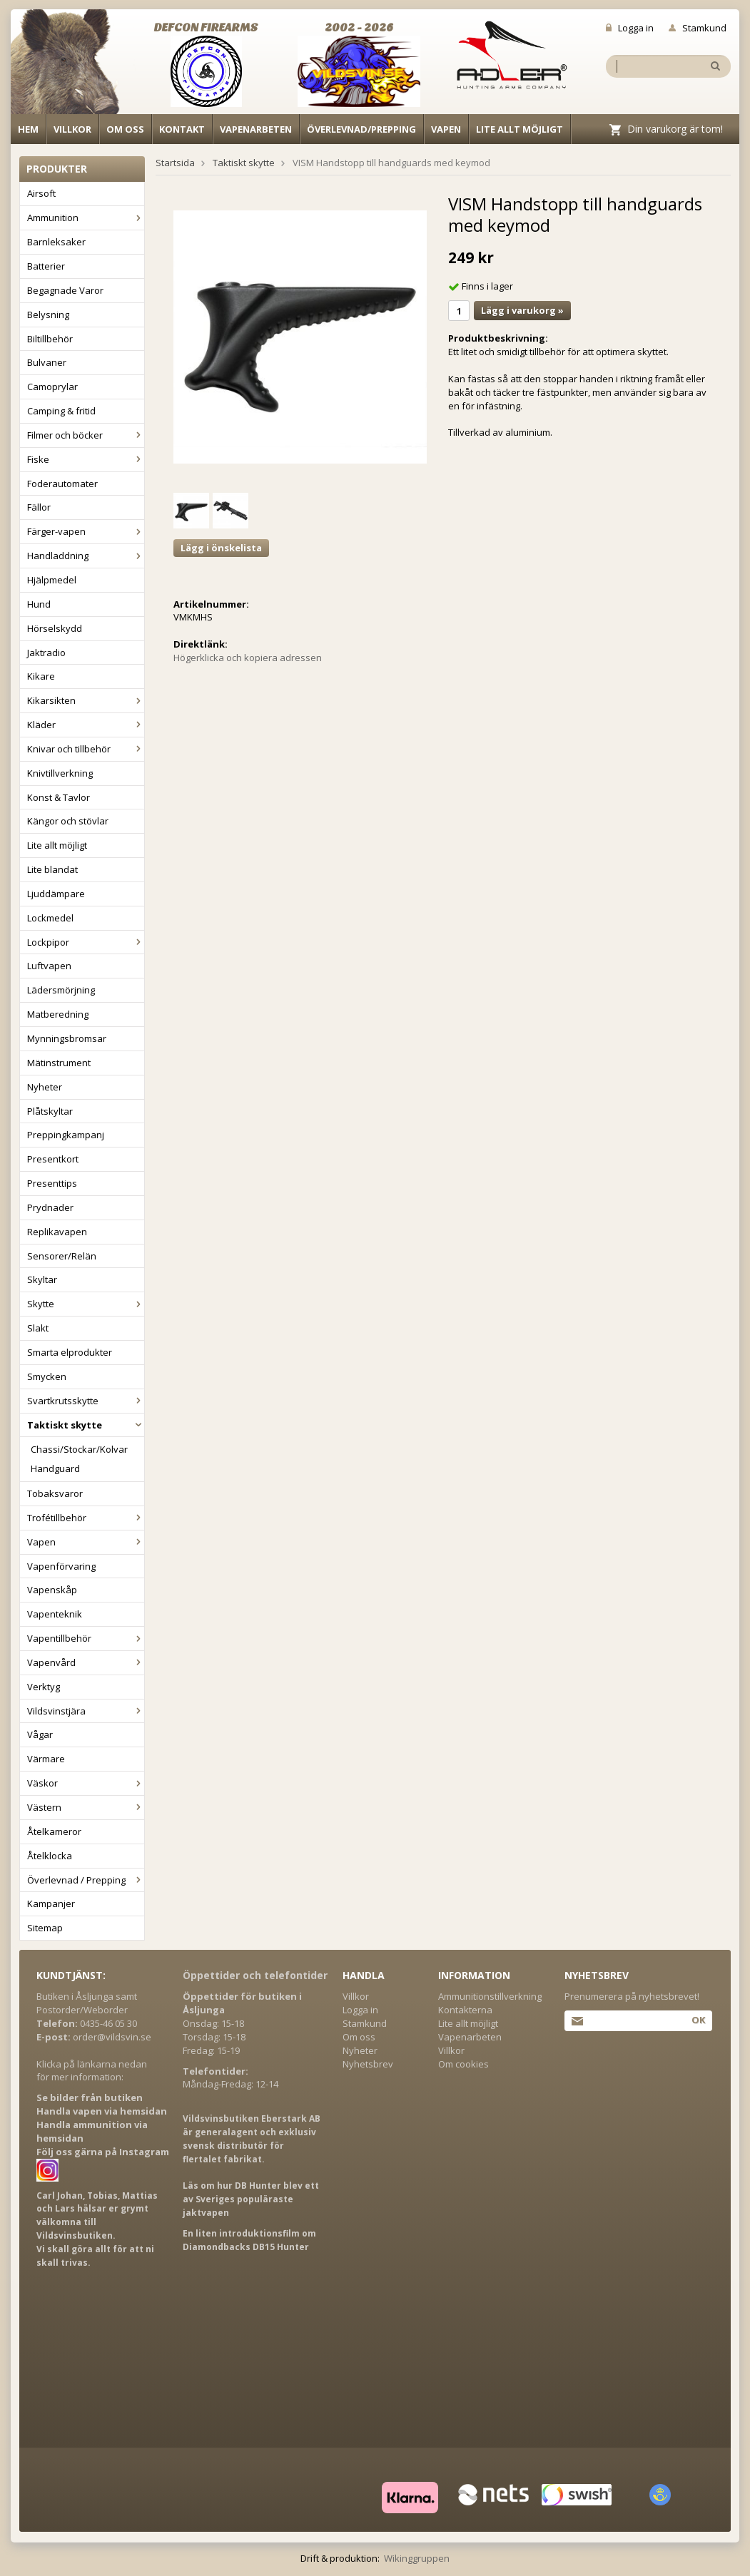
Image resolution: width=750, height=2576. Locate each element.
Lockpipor (85, 942)
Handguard (55, 1468)
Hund (39, 604)
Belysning (48, 314)
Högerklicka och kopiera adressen (247, 657)
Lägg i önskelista (221, 547)
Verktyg (43, 1686)
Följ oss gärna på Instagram (102, 2151)
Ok (698, 2019)
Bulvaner (46, 362)
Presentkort (52, 1158)
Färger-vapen (85, 531)
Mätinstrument (59, 1062)
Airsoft (41, 193)
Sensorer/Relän (61, 1255)
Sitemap (45, 1927)
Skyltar (42, 1279)
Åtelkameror (54, 1831)
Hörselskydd (54, 628)
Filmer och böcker (85, 435)
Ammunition (85, 217)
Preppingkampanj (65, 1134)
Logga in (630, 27)
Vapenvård (85, 1662)
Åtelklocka (49, 1855)
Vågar (40, 1734)
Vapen (446, 129)
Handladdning (85, 555)
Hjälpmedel (51, 579)
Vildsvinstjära (85, 1710)
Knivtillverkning (60, 773)
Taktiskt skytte (85, 1425)
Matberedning (57, 1014)
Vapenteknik (54, 1614)
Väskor (85, 1783)
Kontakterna (465, 2009)
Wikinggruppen (417, 2558)
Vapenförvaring (61, 1566)
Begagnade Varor (65, 290)
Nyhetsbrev (368, 2064)
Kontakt (182, 129)
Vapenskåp (52, 1589)
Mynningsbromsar (66, 1038)
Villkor (72, 129)
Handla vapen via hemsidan (101, 2111)
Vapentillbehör (85, 1638)
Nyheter (44, 1086)
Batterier (46, 266)
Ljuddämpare (56, 893)
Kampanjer (51, 1903)
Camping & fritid (61, 410)
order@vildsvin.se (112, 2036)
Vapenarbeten (256, 129)
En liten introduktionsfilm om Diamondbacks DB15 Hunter (249, 2240)
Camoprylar (52, 386)
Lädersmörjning (61, 989)
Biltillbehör (50, 338)
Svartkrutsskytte (85, 1400)
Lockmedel (50, 917)
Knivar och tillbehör (85, 748)
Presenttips (52, 1183)
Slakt (38, 1328)
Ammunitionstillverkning (490, 1996)
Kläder (85, 724)
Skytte (85, 1303)
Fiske (85, 459)
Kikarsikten (85, 700)
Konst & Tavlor (58, 797)
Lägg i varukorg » (522, 310)
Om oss (125, 129)
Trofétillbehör (85, 1517)
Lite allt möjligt (519, 129)
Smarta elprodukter (69, 1352)
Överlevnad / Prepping (85, 1880)
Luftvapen (49, 965)
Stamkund (697, 27)
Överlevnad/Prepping (361, 129)
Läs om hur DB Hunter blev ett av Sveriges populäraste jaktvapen (251, 2199)
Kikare (41, 676)
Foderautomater (62, 483)
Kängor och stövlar (67, 820)
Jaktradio (46, 652)
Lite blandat (52, 869)
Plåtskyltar (50, 1111)
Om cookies (463, 2064)
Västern (85, 1807)
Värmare (46, 1758)
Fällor (39, 507)
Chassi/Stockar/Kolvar (79, 1449)
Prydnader (50, 1207)
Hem (28, 129)
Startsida (175, 162)
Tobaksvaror (55, 1493)
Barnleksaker (56, 241)
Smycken (46, 1376)
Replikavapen (57, 1231)
